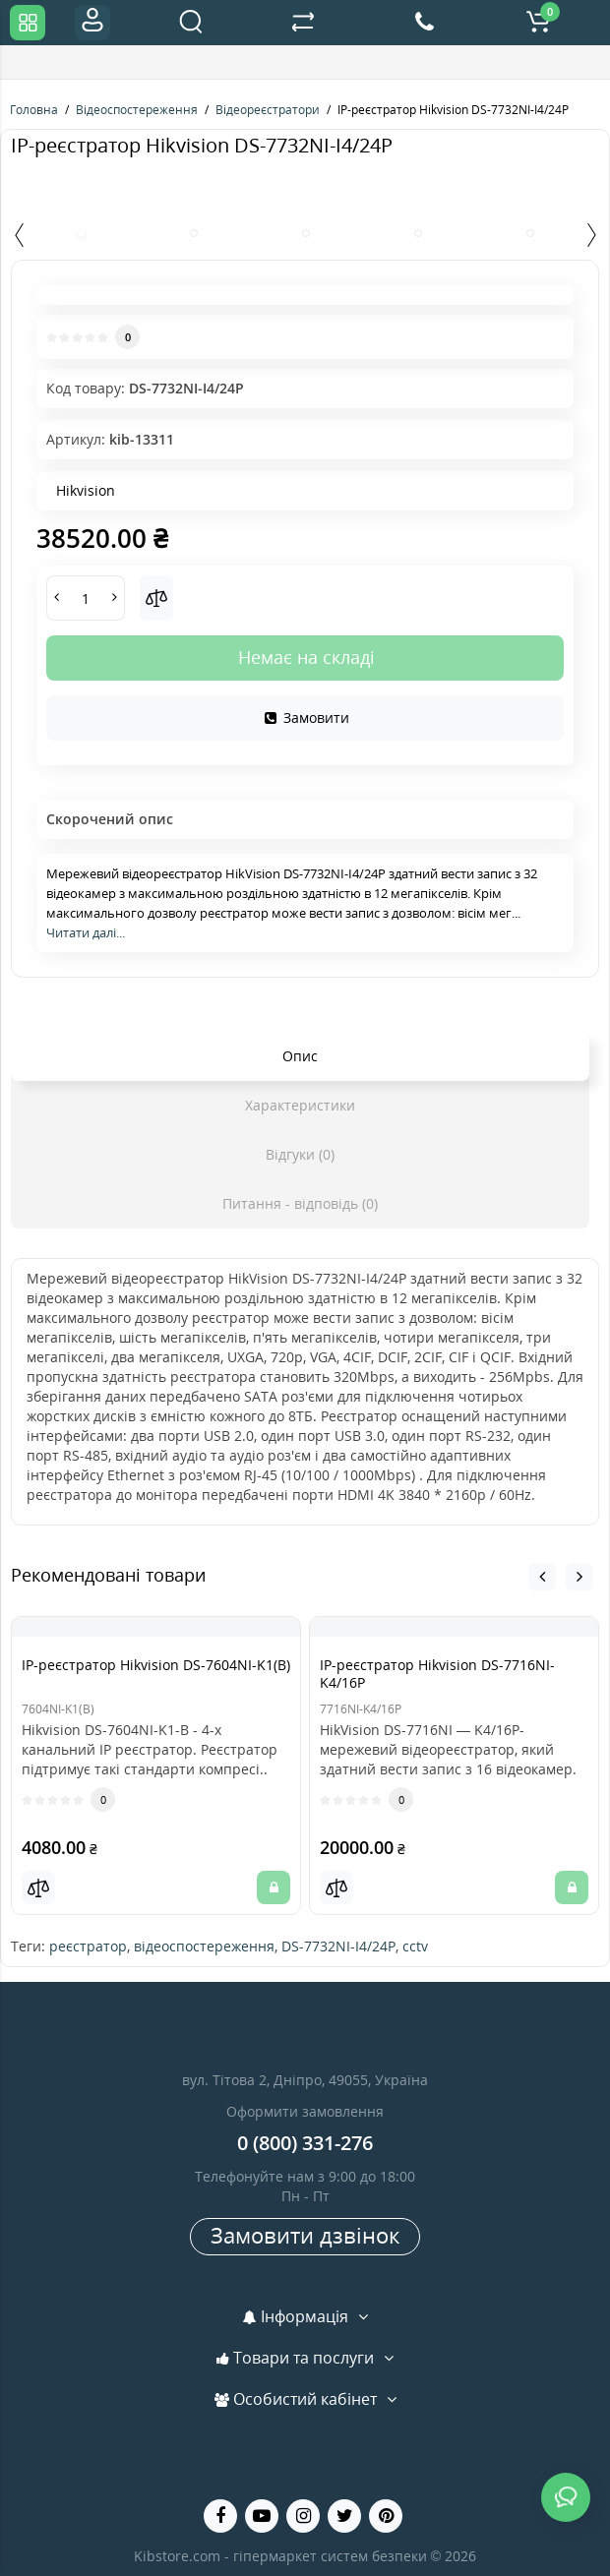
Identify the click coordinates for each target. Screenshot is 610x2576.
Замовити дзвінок (305, 2234)
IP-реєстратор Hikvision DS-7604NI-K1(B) (156, 1664)
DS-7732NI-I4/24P (338, 1946)
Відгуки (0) (300, 1154)
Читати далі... (85, 932)
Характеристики (300, 1105)
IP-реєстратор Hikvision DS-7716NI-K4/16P (437, 1673)
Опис (300, 1056)
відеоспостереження (204, 1946)
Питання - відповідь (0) (300, 1203)
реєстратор (88, 1946)
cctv (415, 1946)
